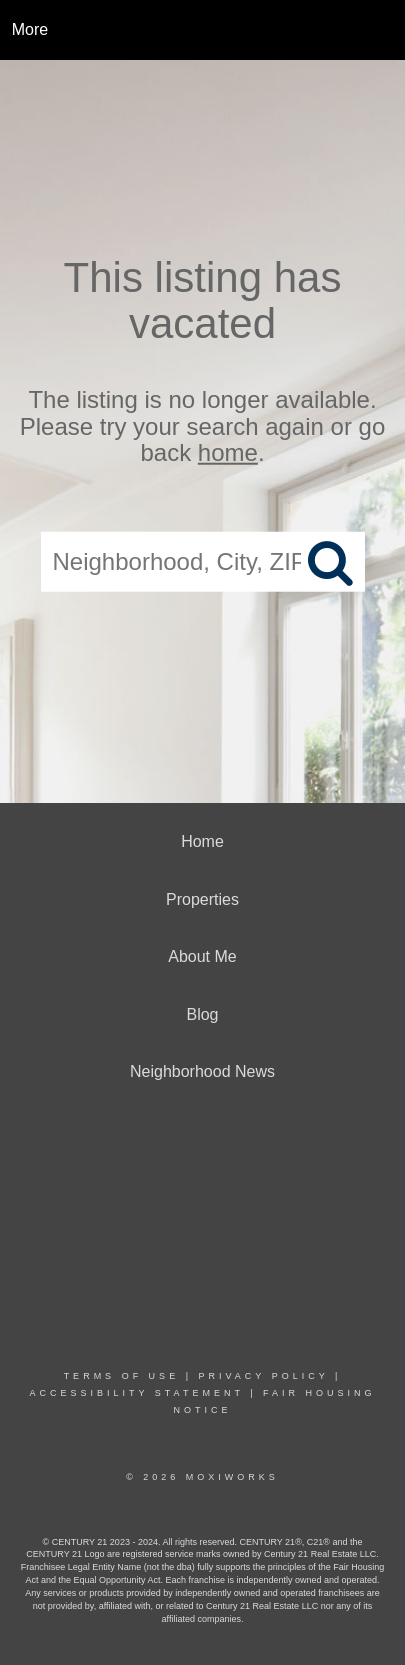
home (228, 452)
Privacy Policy (263, 1376)
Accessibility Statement (136, 1393)
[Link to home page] (202, 30)
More (30, 29)
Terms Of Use (122, 1376)
